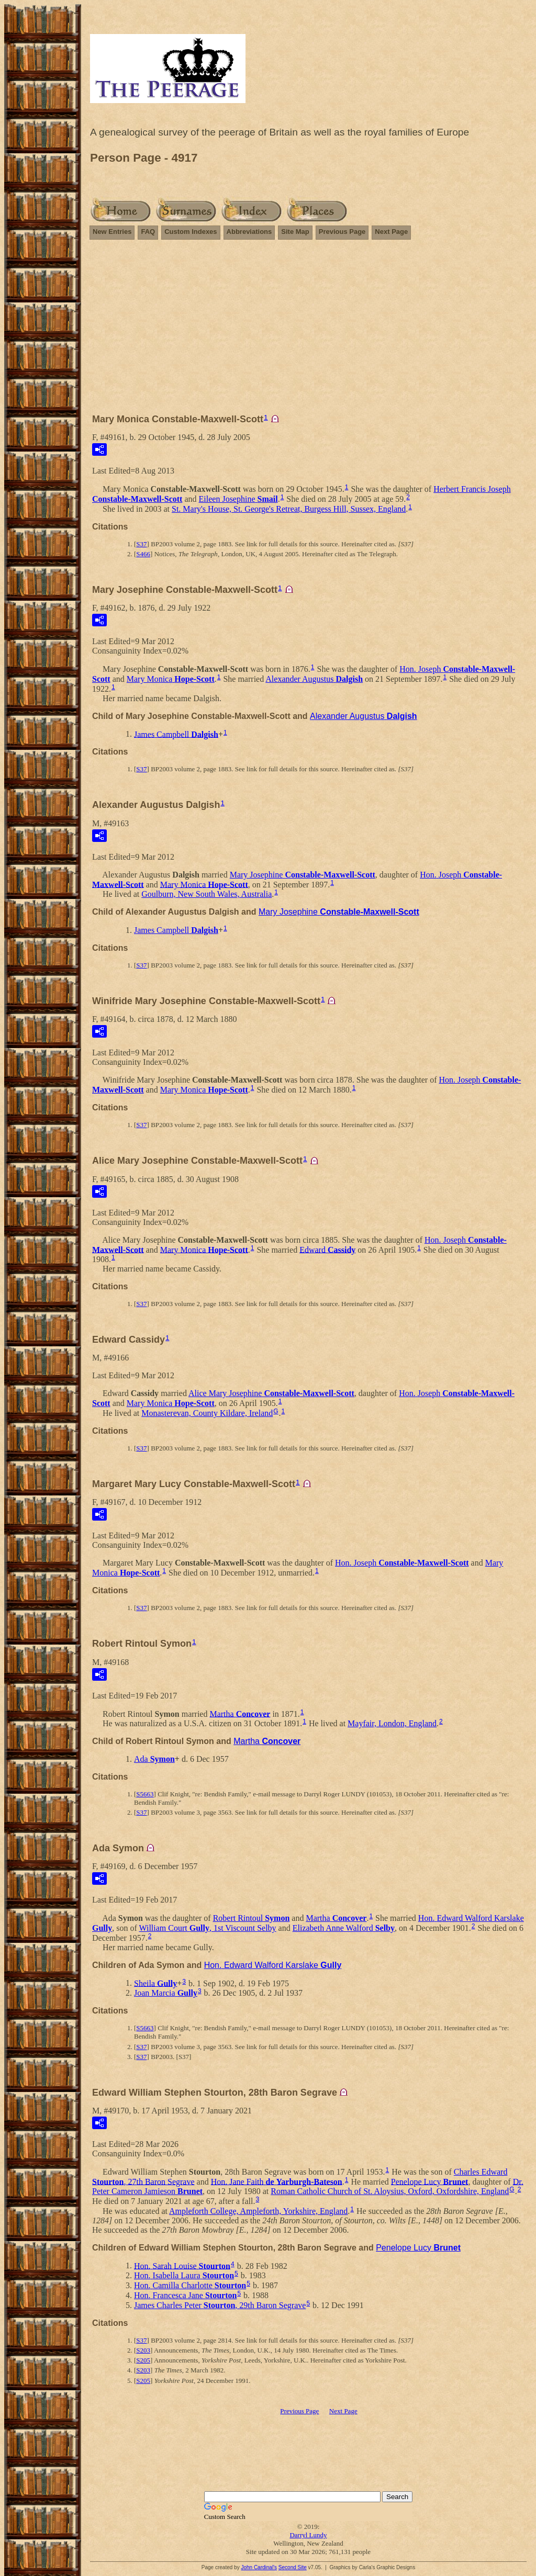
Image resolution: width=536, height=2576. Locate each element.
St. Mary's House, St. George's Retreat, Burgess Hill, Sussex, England (289, 508)
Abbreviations (249, 231)
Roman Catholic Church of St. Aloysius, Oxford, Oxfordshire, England (390, 2191)
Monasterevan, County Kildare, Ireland (207, 1413)
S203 (143, 2350)
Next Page (391, 231)
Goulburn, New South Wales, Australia (206, 894)
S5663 (144, 1794)
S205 (143, 2360)
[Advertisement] (308, 331)
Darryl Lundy (308, 2535)
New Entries (112, 231)
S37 (141, 544)
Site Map (295, 231)
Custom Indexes (190, 231)
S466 (143, 554)
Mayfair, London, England (392, 1723)
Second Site (292, 2567)
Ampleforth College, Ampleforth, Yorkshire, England (258, 2211)
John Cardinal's (259, 2567)
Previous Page (342, 231)
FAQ (148, 231)
